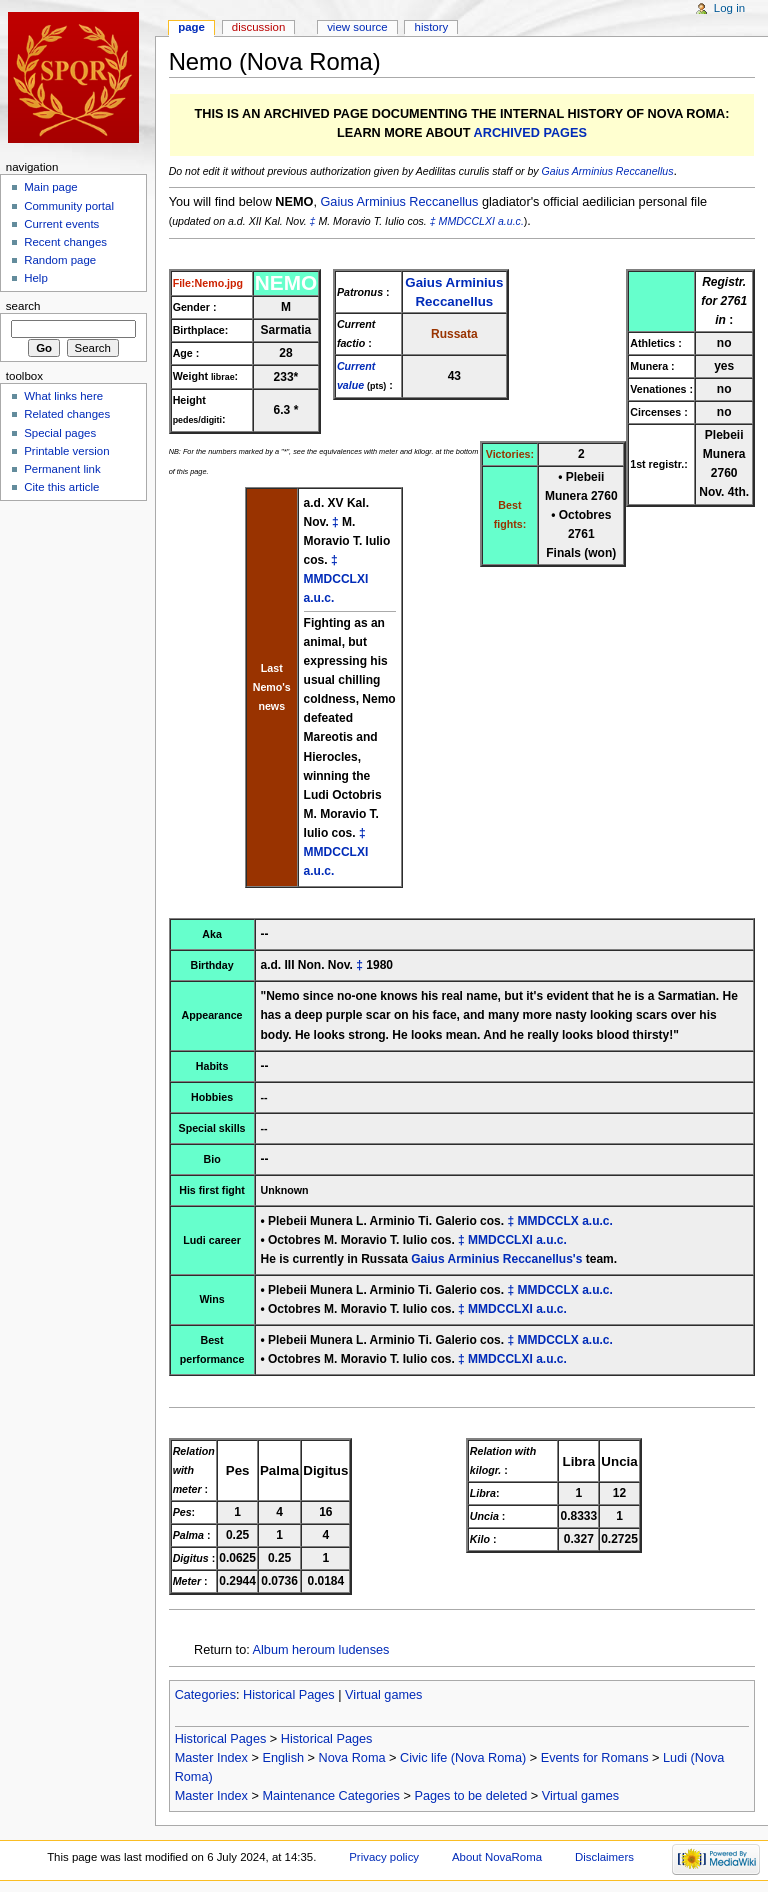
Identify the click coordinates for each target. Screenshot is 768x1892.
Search (23, 306)
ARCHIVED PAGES (530, 133)
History (432, 27)
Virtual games (383, 1695)
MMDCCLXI (467, 221)
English (283, 1758)
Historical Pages (289, 1695)
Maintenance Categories (331, 1796)
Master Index (211, 1758)
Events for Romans (595, 1758)
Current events (61, 224)
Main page (51, 187)
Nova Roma (352, 1758)
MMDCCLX (547, 1221)
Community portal (69, 206)
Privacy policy (384, 1857)
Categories (205, 1695)
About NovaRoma (497, 1857)
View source (357, 27)
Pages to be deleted (470, 1796)
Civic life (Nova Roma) (463, 1758)
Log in (729, 8)
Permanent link (62, 469)
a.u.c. (511, 221)
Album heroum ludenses (321, 1650)
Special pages (60, 433)
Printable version (66, 451)
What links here (63, 396)
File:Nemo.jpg (208, 283)
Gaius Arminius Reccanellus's (496, 1259)
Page (191, 27)
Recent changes (65, 242)
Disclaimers (604, 1857)
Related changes (67, 414)
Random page (60, 260)
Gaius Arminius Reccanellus (608, 171)
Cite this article (61, 487)
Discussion (258, 27)
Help (36, 278)
